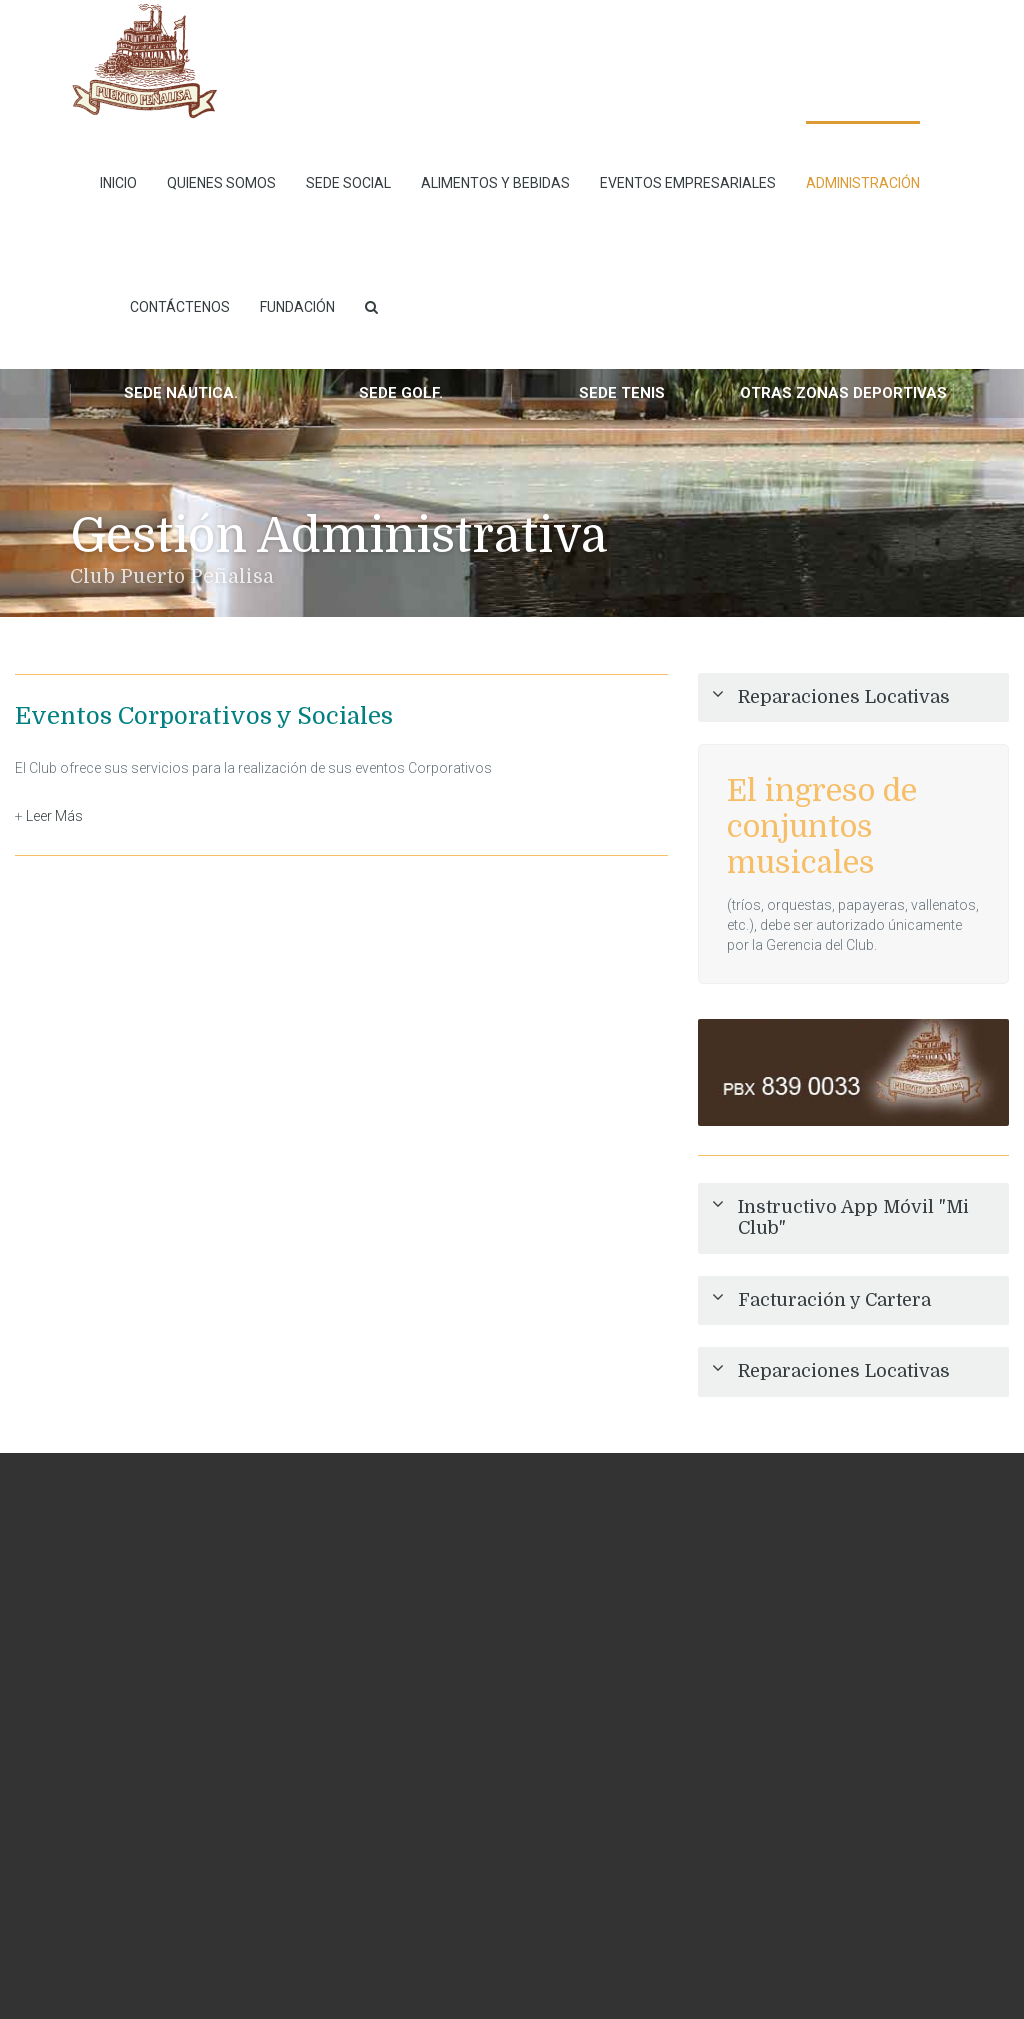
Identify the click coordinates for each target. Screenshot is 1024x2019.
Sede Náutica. (181, 393)
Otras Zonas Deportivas (843, 393)
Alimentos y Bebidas (495, 183)
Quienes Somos (221, 183)
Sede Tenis (622, 393)
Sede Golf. (401, 393)
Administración (863, 183)
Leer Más (54, 816)
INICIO (118, 183)
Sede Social (348, 183)
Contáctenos (180, 307)
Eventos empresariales (688, 183)
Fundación (297, 307)
